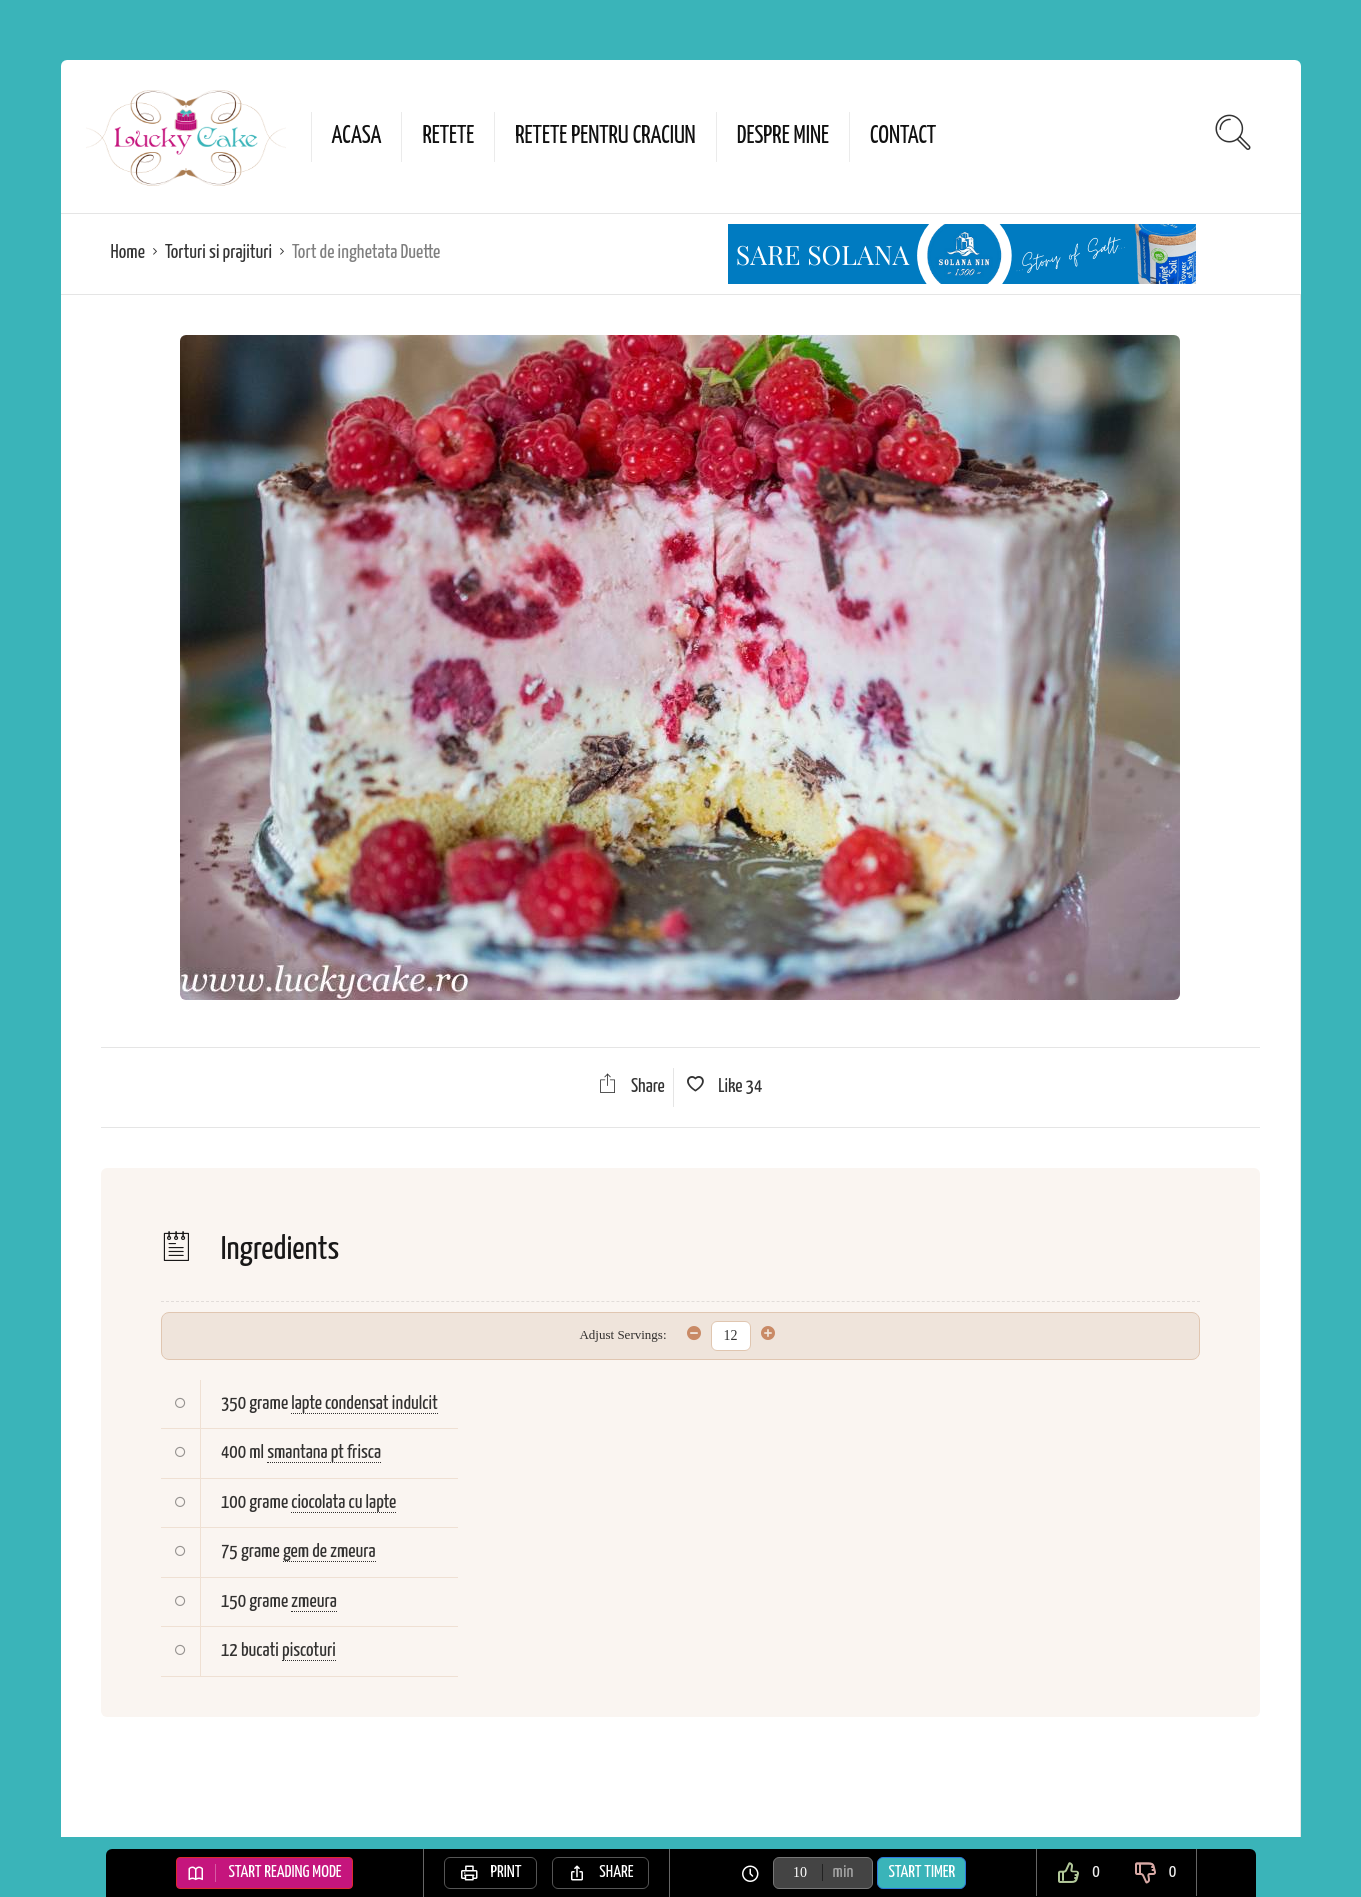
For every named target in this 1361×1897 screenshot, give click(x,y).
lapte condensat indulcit (364, 1403)
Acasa (357, 136)
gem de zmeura (329, 1551)
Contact (903, 136)
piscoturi (309, 1650)
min (843, 1872)
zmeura (313, 1601)
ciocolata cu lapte (343, 1502)
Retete (448, 136)
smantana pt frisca (324, 1452)
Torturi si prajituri (218, 252)
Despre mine (783, 136)
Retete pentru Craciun (605, 136)
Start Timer (921, 1872)
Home (128, 252)
